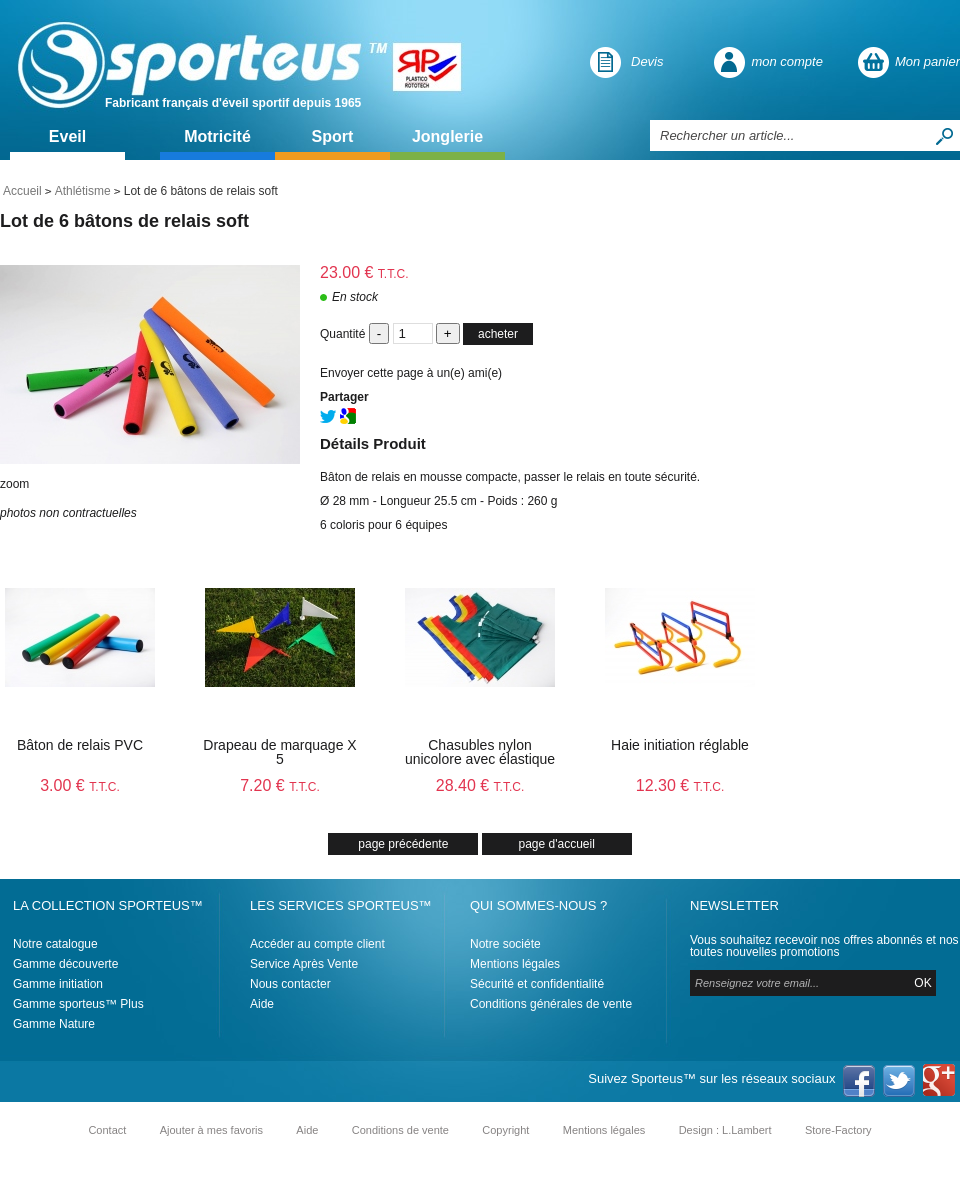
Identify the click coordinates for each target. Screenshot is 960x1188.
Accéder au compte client (317, 944)
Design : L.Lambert (725, 1130)
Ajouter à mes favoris (211, 1130)
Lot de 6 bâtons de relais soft (124, 221)
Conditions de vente (400, 1130)
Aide (262, 1004)
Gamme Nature (54, 1024)
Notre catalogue (55, 944)
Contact (107, 1130)
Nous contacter (290, 984)
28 (480, 785)
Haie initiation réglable (680, 745)
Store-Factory (838, 1130)
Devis (647, 61)
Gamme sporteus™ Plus (78, 1004)
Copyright (505, 1130)
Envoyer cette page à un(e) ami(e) (411, 373)
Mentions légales (515, 964)
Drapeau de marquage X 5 (279, 752)
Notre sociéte (505, 944)
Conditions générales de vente (551, 1004)
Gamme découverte (65, 964)
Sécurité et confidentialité (537, 984)
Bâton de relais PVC (80, 745)
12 (680, 785)
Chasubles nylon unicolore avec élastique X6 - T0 (480, 759)
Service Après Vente (304, 964)
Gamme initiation (58, 984)
